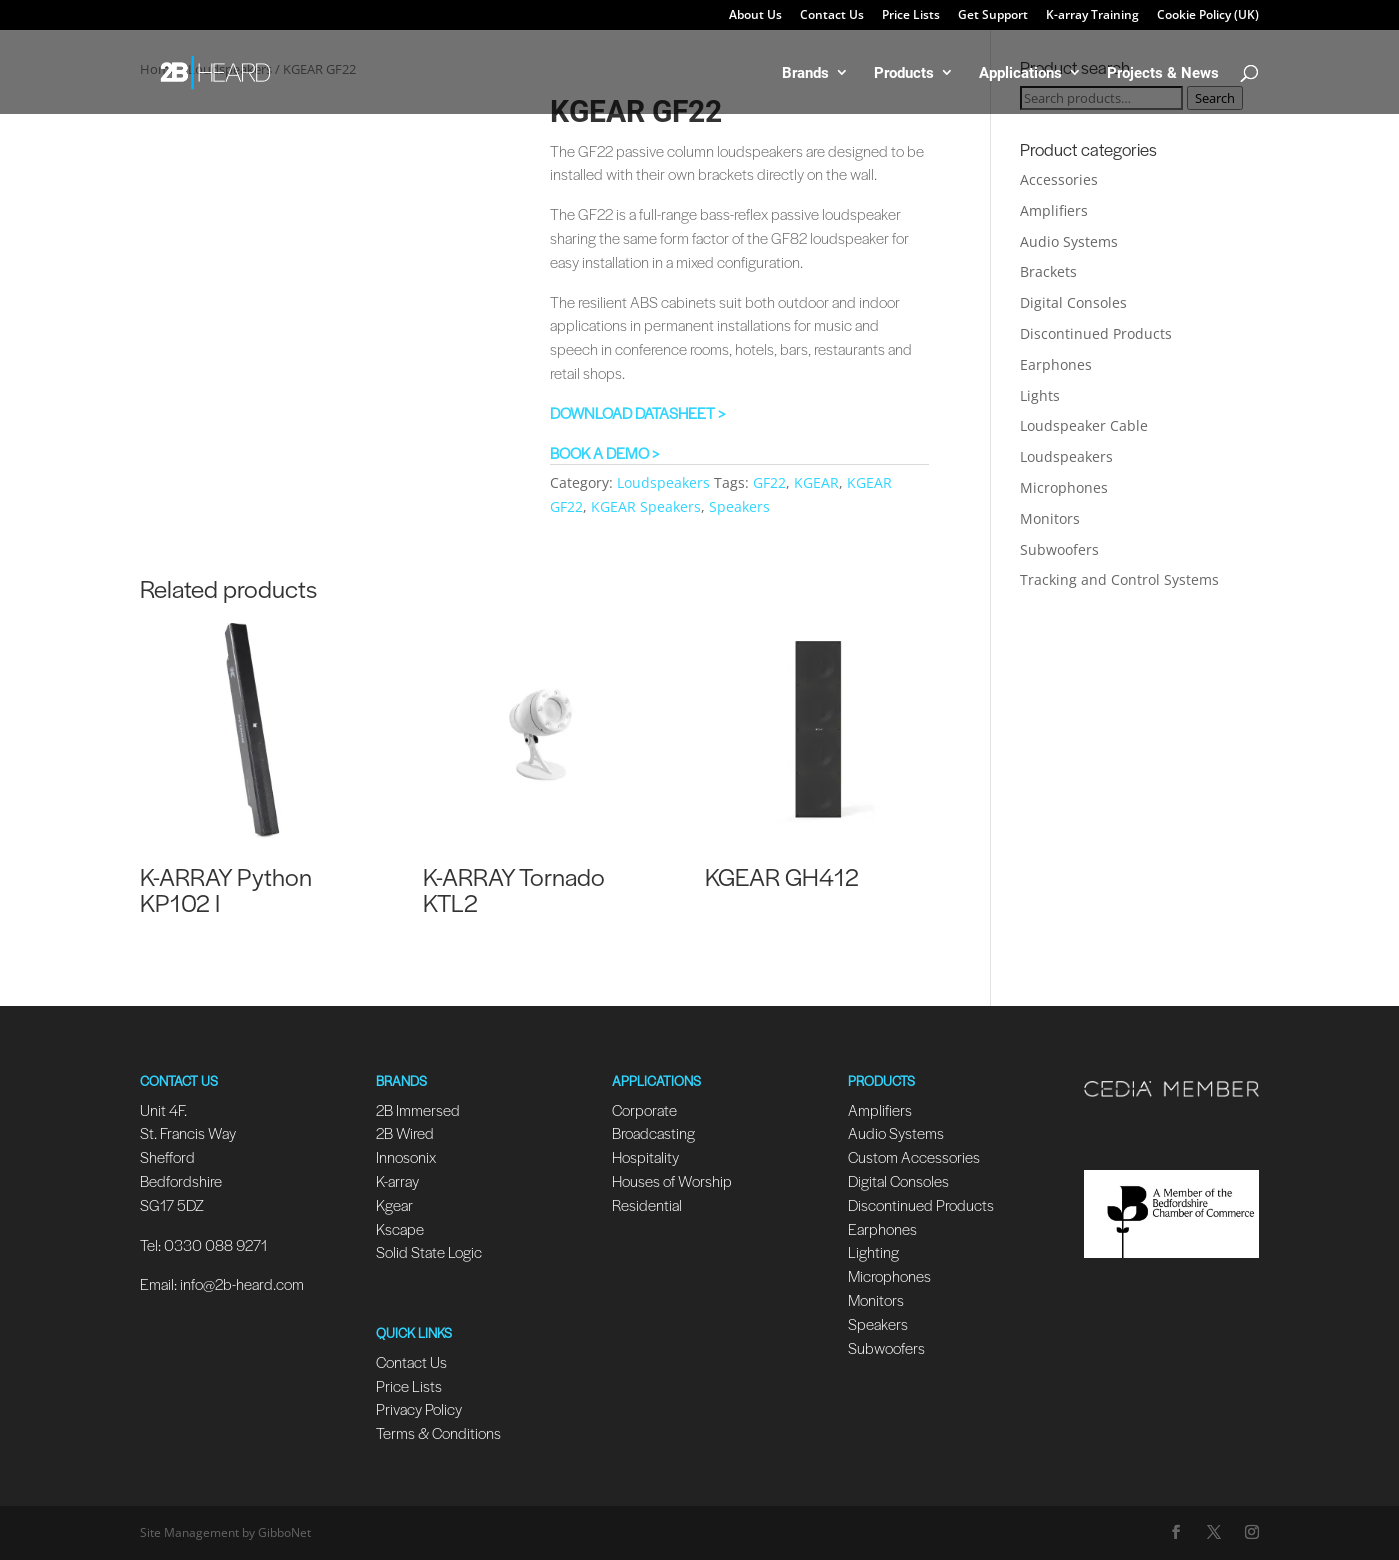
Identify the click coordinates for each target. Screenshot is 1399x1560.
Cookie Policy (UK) (1208, 16)
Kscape (400, 1228)
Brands (805, 73)
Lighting (873, 1251)
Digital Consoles (1073, 302)
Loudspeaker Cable (1084, 425)
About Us (755, 16)
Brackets (1048, 271)
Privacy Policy (419, 1408)
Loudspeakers (663, 482)
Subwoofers (1059, 549)
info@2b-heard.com (242, 1283)
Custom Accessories (915, 1156)
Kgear (394, 1204)
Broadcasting (653, 1132)
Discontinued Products (1096, 333)
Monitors (1050, 518)
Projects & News (1163, 73)
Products (904, 73)
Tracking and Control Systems (1119, 579)
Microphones (1064, 487)
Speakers (739, 506)
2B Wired (405, 1132)
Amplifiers (1054, 210)
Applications (1020, 73)
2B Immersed (418, 1109)
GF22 (769, 482)
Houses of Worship (672, 1180)
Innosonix (406, 1156)
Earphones (1056, 364)
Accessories (1059, 179)
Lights (1040, 395)
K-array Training (1092, 16)
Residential (647, 1204)
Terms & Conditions (438, 1432)
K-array (397, 1180)
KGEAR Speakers (646, 506)
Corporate (644, 1109)
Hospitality (645, 1156)
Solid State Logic (429, 1251)
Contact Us (832, 16)
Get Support (993, 16)
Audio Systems (1069, 241)
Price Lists (911, 16)
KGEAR (816, 482)
